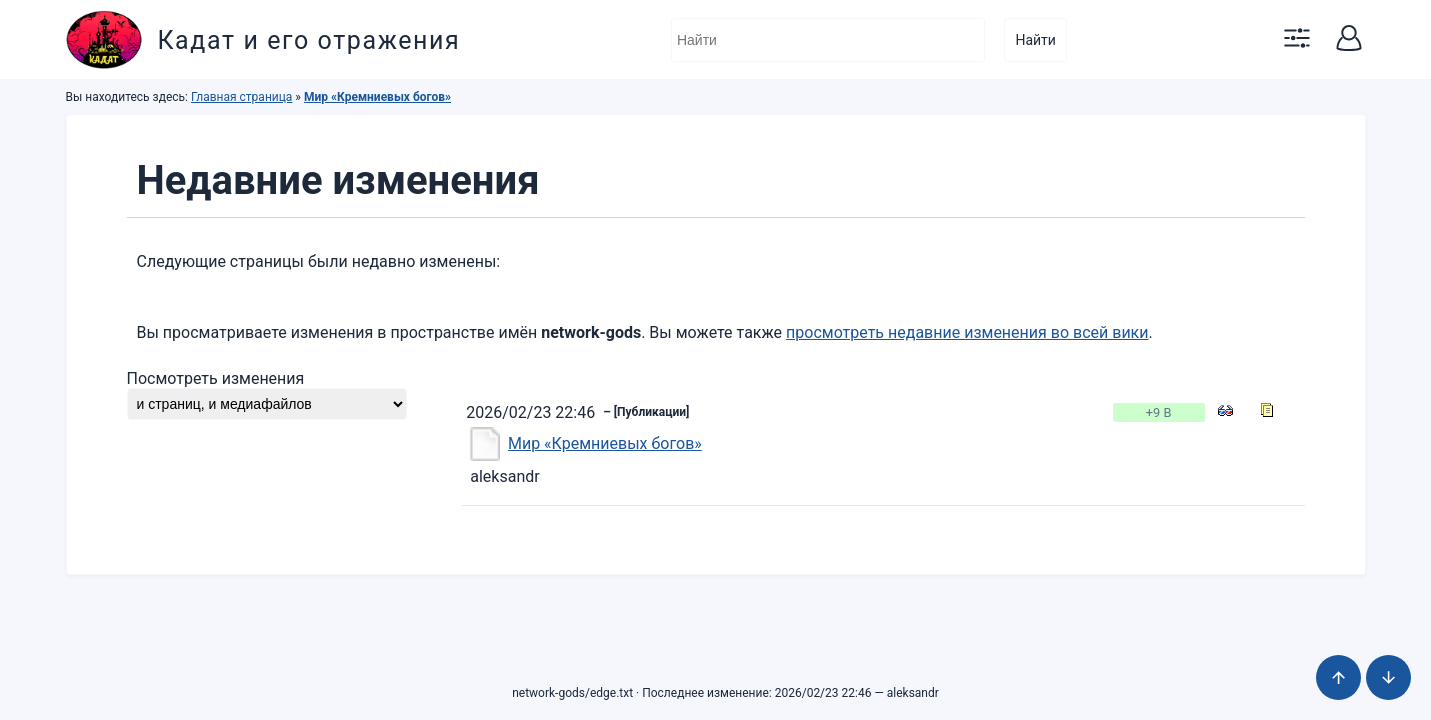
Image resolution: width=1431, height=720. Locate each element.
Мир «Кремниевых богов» (377, 97)
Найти (1035, 40)
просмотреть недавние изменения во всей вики (967, 332)
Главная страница (241, 97)
